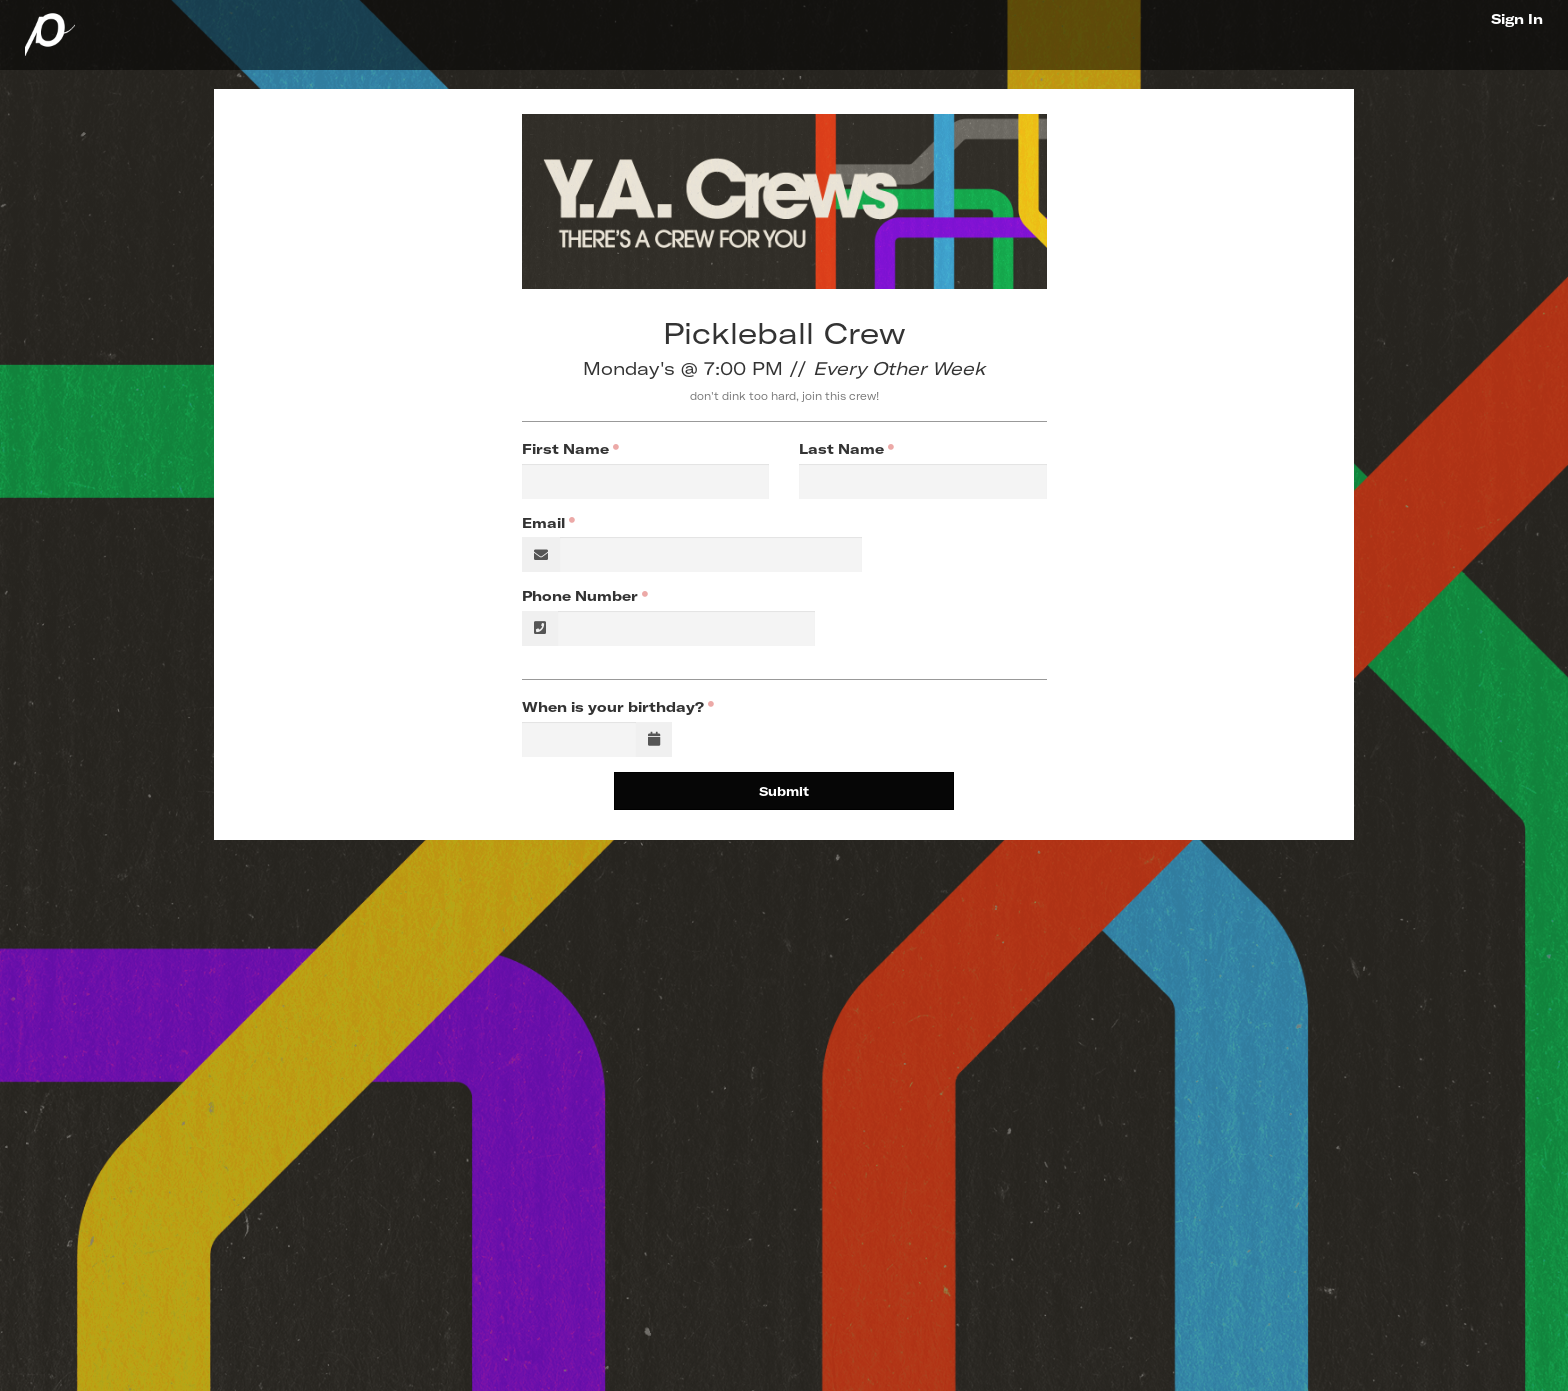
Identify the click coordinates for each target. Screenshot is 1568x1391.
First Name (565, 449)
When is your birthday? (613, 707)
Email (543, 523)
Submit (784, 791)
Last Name (841, 449)
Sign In (1517, 19)
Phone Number (580, 596)
